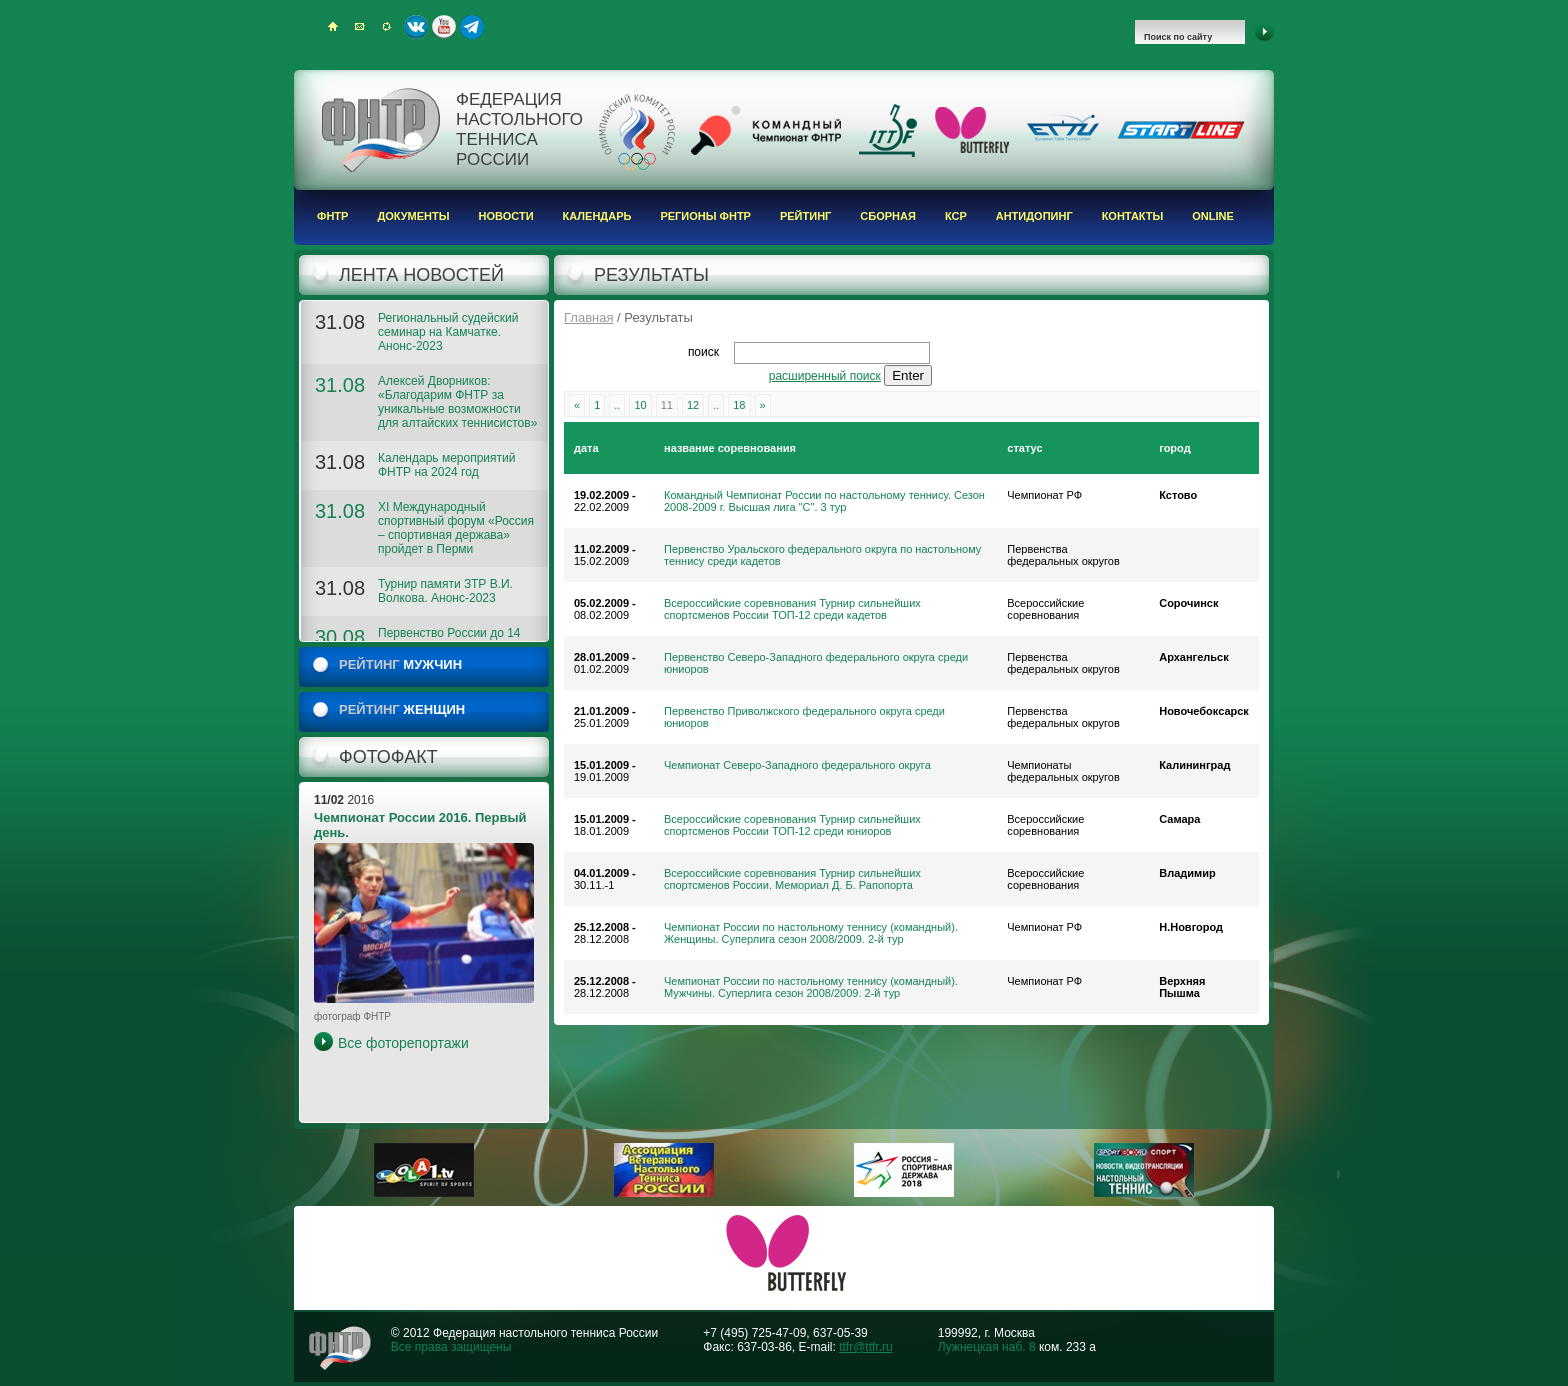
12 (693, 405)
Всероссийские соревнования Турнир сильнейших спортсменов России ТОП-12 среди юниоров (792, 825)
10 (640, 405)
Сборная (888, 216)
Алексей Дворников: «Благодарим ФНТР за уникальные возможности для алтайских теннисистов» (457, 402)
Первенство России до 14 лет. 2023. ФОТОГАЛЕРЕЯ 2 (456, 640)
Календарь (597, 216)
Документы (413, 216)
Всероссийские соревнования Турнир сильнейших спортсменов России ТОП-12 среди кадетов (792, 609)
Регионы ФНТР (705, 216)
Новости (506, 216)
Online (1213, 216)
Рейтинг (805, 216)
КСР (956, 216)
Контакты (1133, 216)
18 (739, 405)
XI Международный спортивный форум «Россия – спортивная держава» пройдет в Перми (456, 528)
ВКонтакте (416, 27)
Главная (588, 317)
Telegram (472, 27)
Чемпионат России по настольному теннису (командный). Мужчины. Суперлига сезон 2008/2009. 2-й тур (811, 987)
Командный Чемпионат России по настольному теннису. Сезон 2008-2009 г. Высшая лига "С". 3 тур (824, 501)
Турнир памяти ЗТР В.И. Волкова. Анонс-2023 (445, 591)
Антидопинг (1034, 216)
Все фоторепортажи (403, 1043)
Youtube (444, 27)
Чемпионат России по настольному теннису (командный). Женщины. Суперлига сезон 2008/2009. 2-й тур (811, 933)
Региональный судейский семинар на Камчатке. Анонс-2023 (448, 332)
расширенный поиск (825, 376)
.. (617, 405)
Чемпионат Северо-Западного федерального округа (797, 765)
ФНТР (332, 216)
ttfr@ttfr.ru (866, 1347)
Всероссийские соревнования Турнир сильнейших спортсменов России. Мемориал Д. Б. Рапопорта (792, 879)
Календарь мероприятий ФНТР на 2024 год (446, 465)
